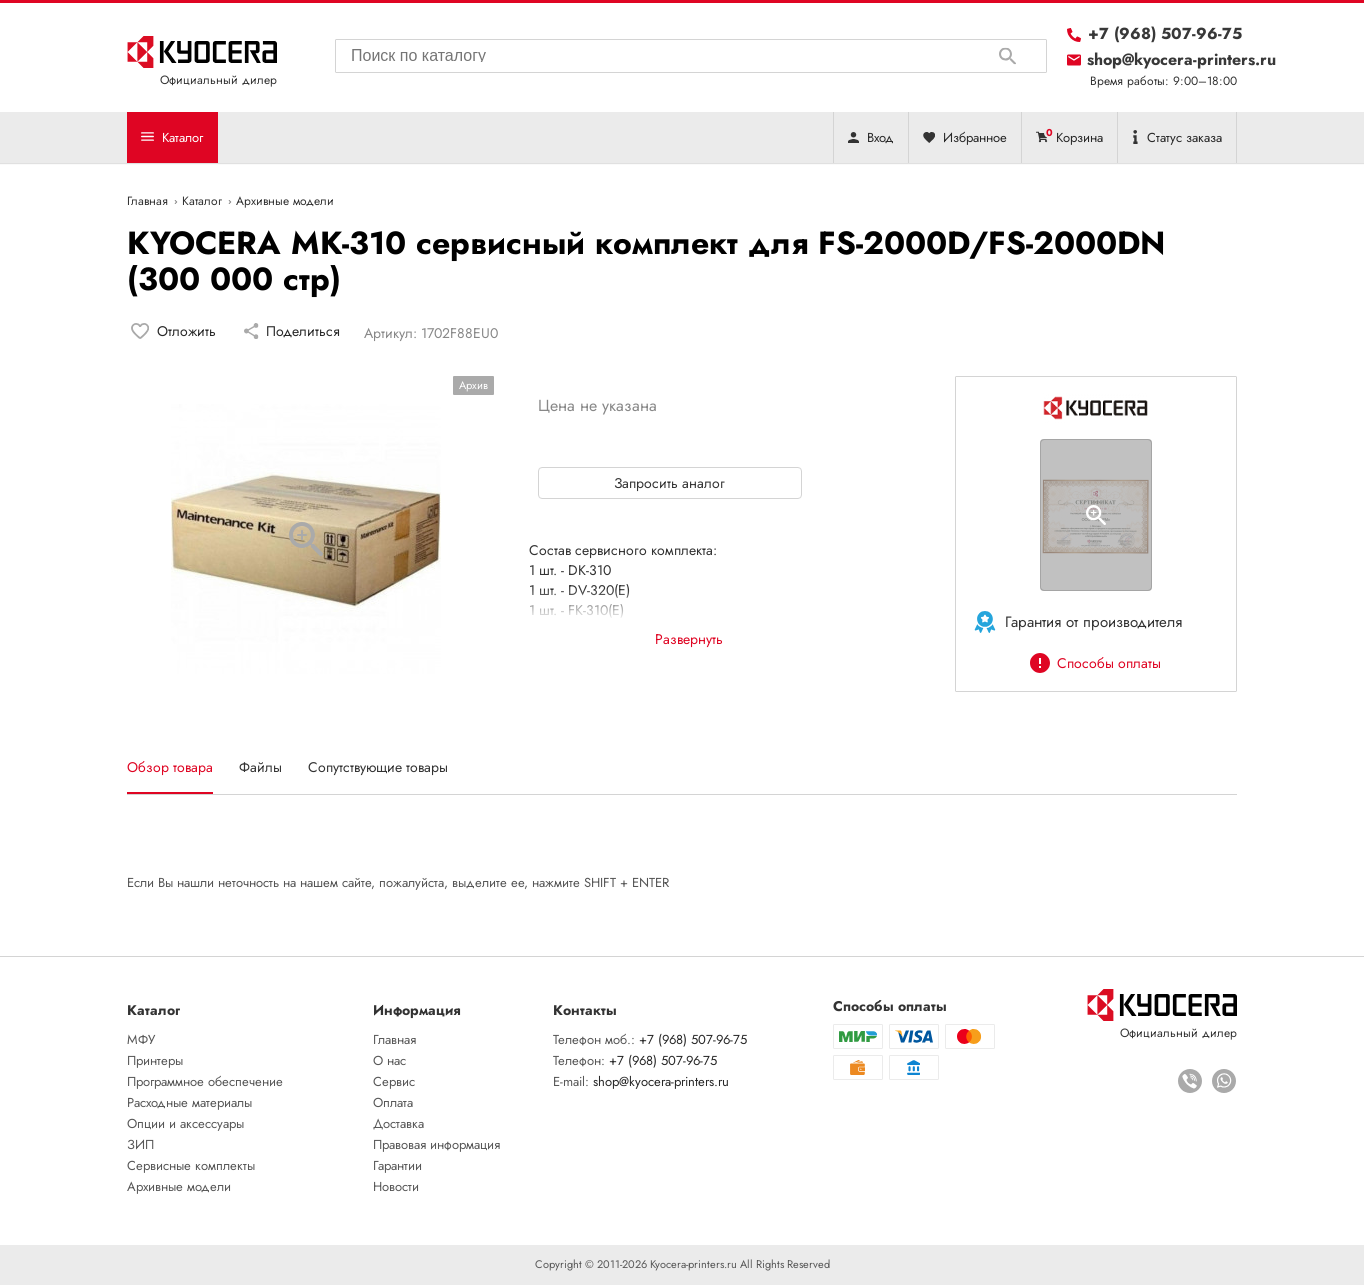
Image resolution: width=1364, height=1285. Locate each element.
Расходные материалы (189, 1102)
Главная (394, 1039)
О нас (389, 1060)
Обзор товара (170, 767)
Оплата (393, 1102)
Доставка (398, 1123)
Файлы (260, 767)
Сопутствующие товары (378, 767)
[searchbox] (691, 53)
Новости (396, 1186)
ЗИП (140, 1144)
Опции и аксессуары (185, 1123)
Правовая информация (436, 1144)
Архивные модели (179, 1186)
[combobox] (691, 56)
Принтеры (155, 1060)
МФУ (141, 1039)
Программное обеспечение (205, 1081)
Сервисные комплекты (191, 1165)
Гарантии (397, 1165)
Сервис (394, 1081)
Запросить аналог (669, 483)
